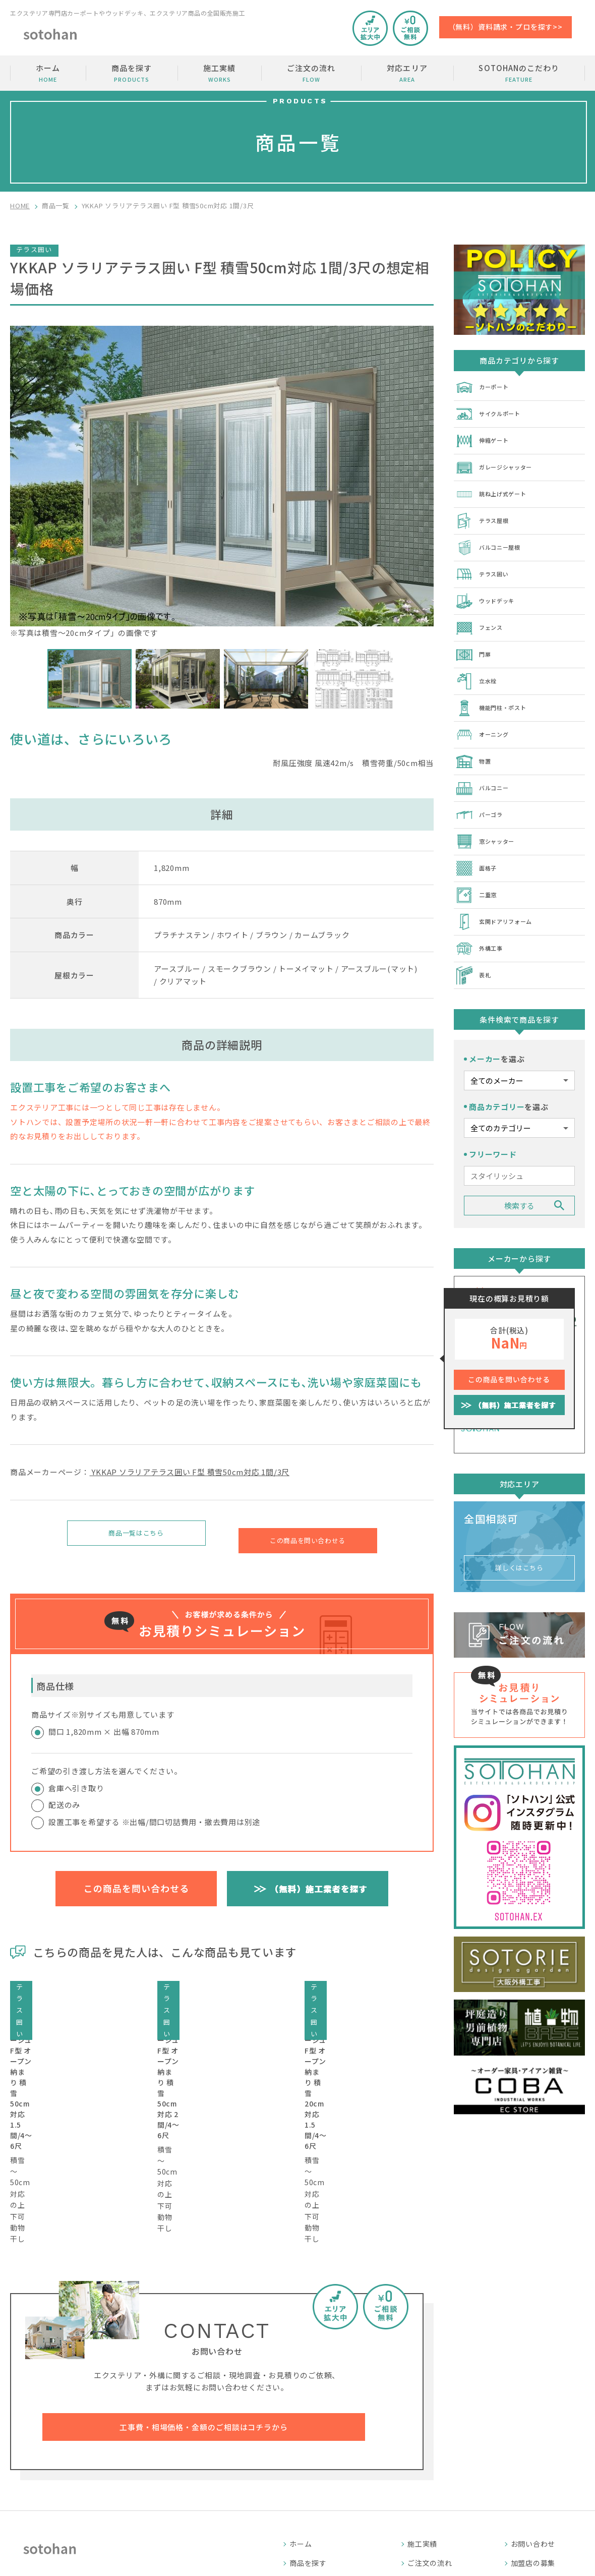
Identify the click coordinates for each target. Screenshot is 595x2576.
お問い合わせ (533, 2437)
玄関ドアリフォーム (500, 890)
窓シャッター (489, 815)
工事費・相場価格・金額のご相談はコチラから (204, 2316)
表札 (474, 941)
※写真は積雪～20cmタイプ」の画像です (222, 482)
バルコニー (485, 764)
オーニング (485, 714)
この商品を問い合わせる (307, 1535)
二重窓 (478, 865)
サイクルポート (493, 411)
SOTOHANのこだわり (519, 73)
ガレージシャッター (500, 462)
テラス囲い (485, 562)
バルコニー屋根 (493, 537)
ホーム (48, 73)
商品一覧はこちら (136, 1535)
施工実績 (219, 73)
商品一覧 (56, 205)
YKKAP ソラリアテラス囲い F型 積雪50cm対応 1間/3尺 (190, 1472)
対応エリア (407, 73)
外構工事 (482, 915)
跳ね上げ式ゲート (497, 487)
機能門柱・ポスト (497, 688)
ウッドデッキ (489, 588)
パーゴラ (482, 789)
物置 (474, 739)
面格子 (478, 840)
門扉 (474, 638)
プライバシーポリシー (548, 2494)
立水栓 (478, 663)
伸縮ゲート (485, 436)
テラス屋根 (485, 512)
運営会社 (526, 2475)
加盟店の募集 (533, 2456)
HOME (20, 205)
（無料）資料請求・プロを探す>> (505, 27)
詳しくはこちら (519, 1526)
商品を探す (131, 73)
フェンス (482, 613)
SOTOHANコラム (436, 2475)
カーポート (485, 386)
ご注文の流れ (311, 73)
